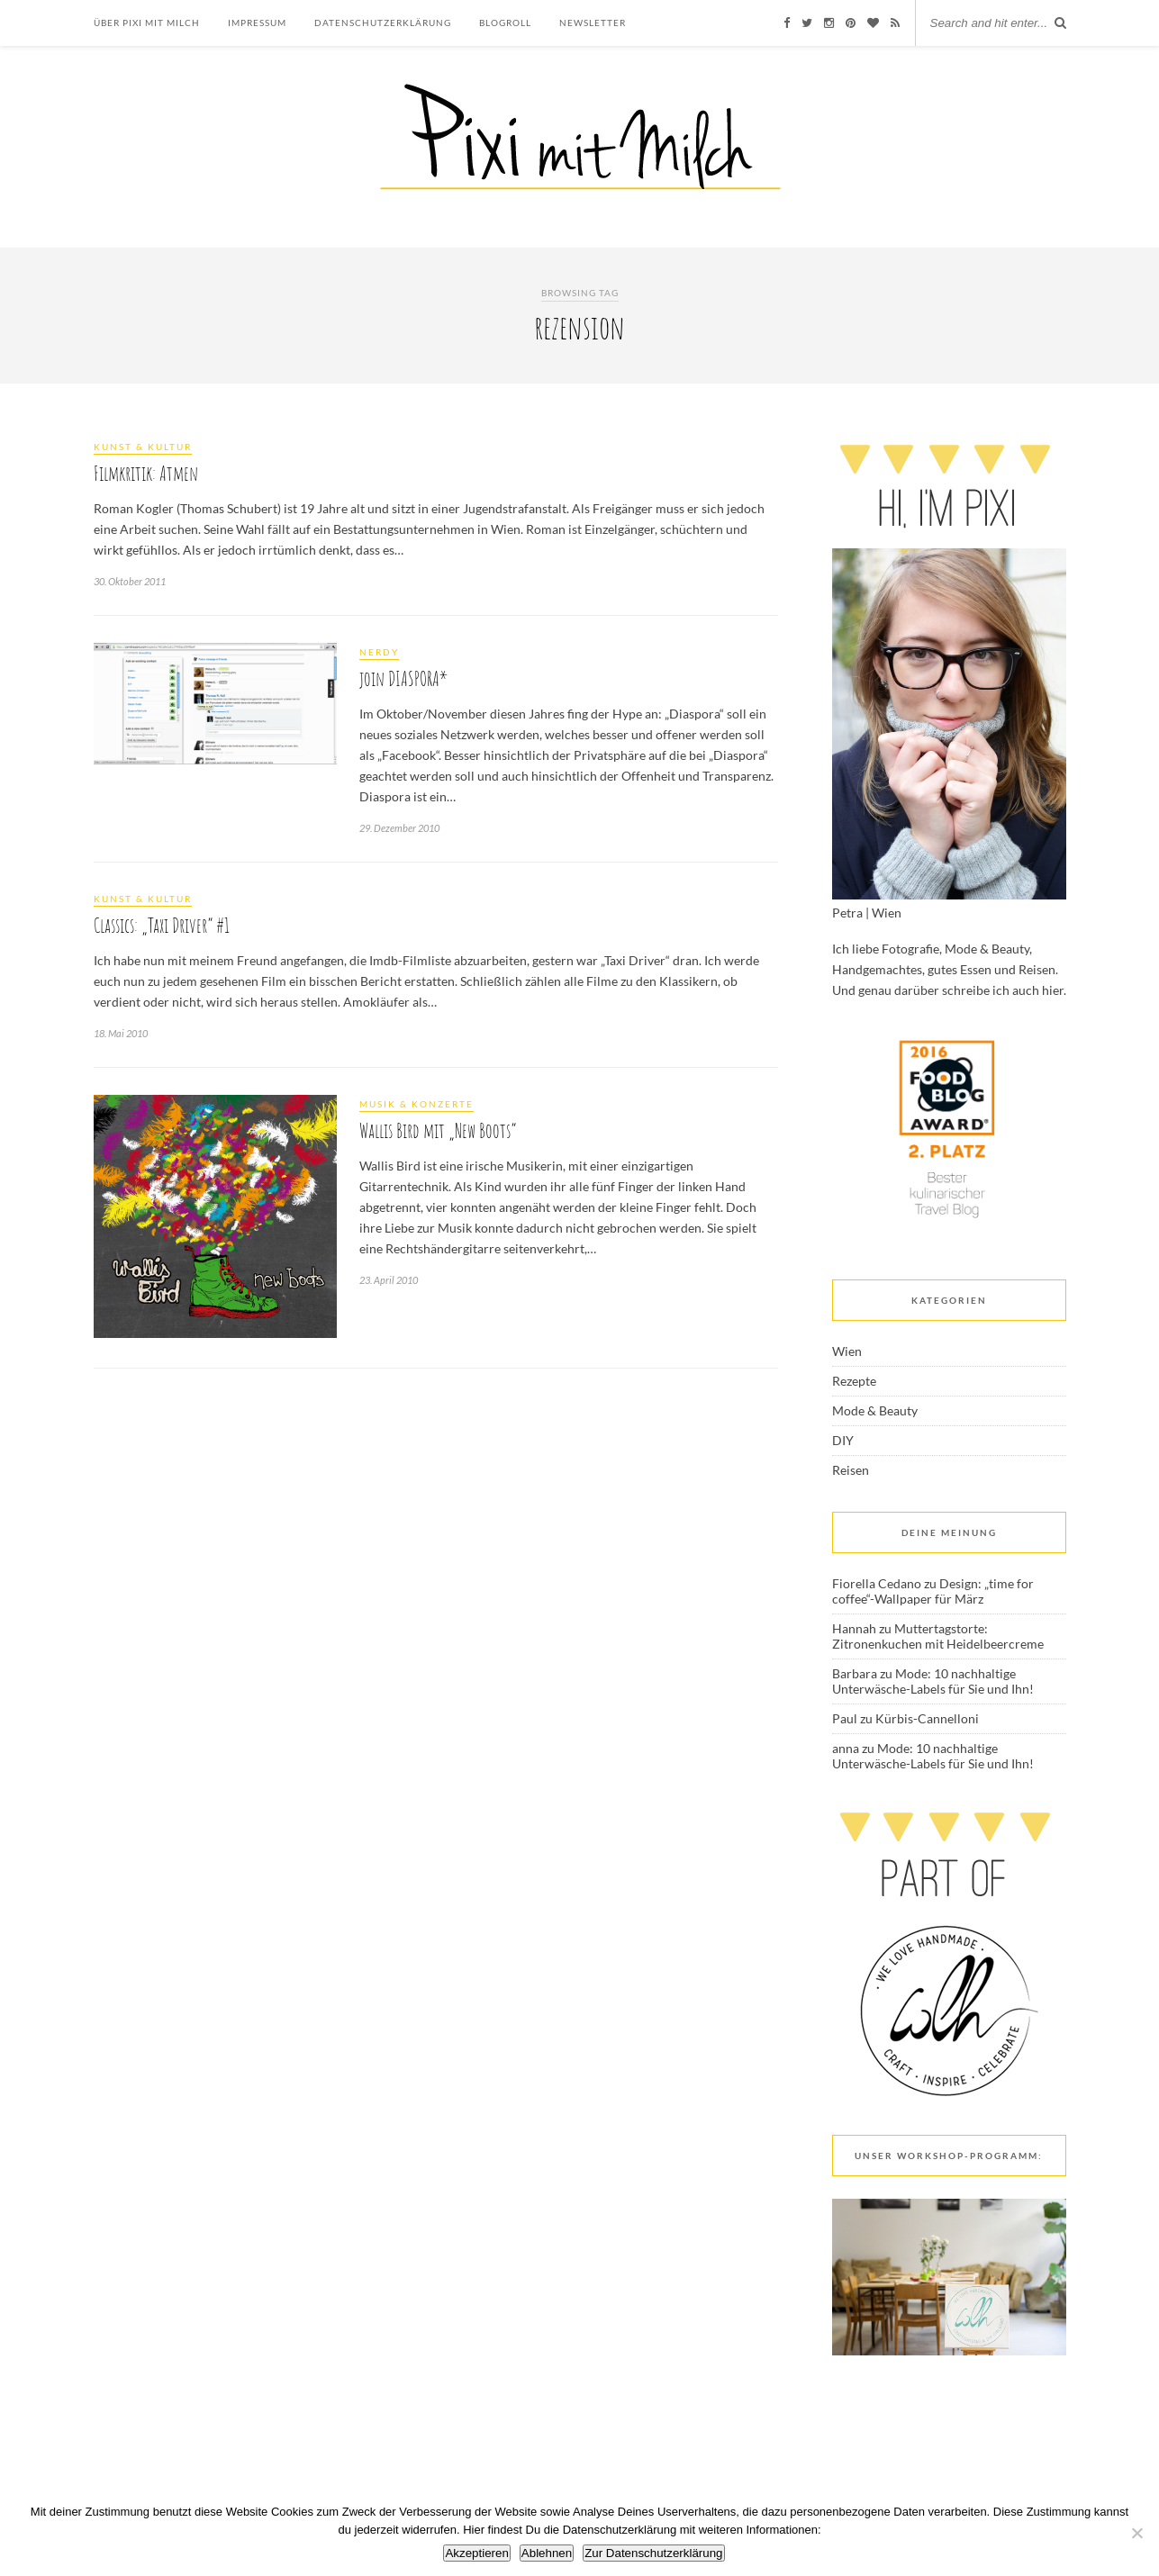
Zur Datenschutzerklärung (653, 2553)
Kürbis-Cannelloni (927, 1718)
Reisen (850, 1470)
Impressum (257, 22)
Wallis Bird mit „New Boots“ (437, 1130)
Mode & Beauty (875, 1410)
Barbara (854, 1673)
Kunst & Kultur (143, 446)
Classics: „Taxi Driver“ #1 (162, 925)
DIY (843, 1440)
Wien (847, 1351)
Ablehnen (546, 2553)
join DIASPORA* (403, 678)
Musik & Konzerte (416, 1103)
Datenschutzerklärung (382, 22)
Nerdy (379, 651)
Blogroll (505, 22)
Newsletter (592, 22)
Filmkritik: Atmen (146, 473)
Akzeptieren (476, 2553)
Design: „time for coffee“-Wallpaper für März (933, 1591)
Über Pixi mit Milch (147, 22)
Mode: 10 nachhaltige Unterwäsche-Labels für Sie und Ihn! (933, 1681)
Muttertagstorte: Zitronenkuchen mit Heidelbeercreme (938, 1636)
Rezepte (854, 1380)
